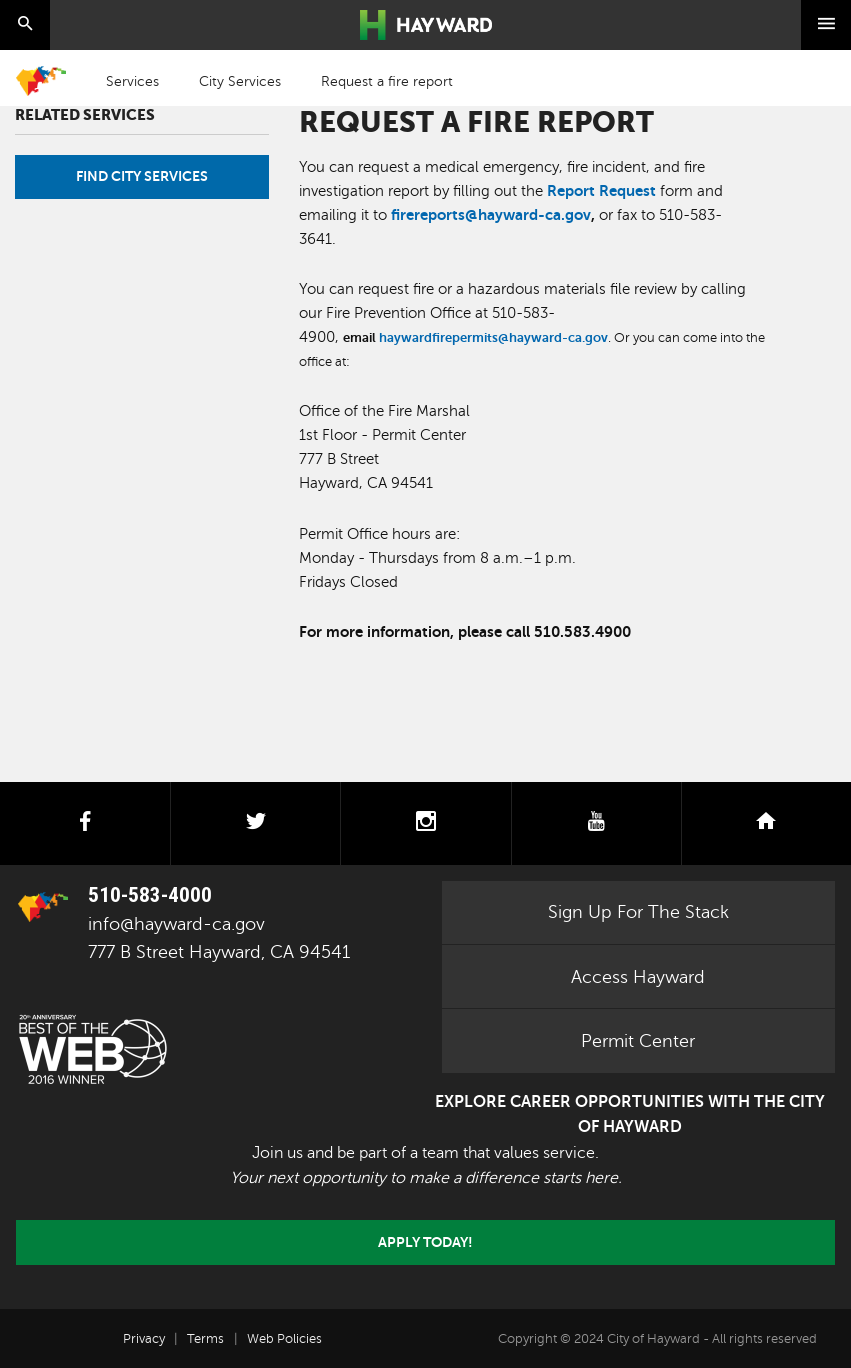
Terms (205, 1339)
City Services (240, 81)
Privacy (144, 1339)
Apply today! (425, 1242)
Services (132, 81)
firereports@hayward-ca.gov (491, 214)
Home (41, 81)
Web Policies (284, 1339)
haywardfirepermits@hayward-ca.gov (493, 337)
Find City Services (142, 176)
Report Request (601, 190)
